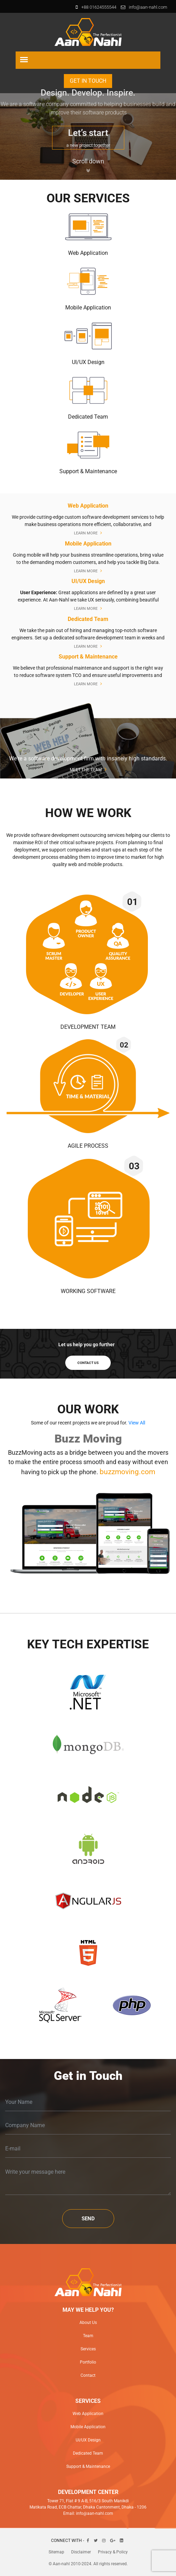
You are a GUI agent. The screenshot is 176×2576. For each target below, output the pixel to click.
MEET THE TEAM (88, 769)
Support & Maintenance (88, 2466)
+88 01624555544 (96, 7)
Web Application (88, 2413)
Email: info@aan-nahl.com (88, 2513)
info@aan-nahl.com (144, 7)
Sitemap (56, 2552)
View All (136, 1423)
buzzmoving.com (127, 1472)
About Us (88, 2322)
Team (88, 2335)
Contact (88, 2375)
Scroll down (88, 166)
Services (88, 2349)
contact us (88, 1363)
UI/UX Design (88, 2440)
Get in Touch (88, 81)
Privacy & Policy (113, 2552)
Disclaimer (81, 2552)
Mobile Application (88, 2426)
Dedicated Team (88, 2453)
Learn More (88, 533)
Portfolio (88, 2362)
